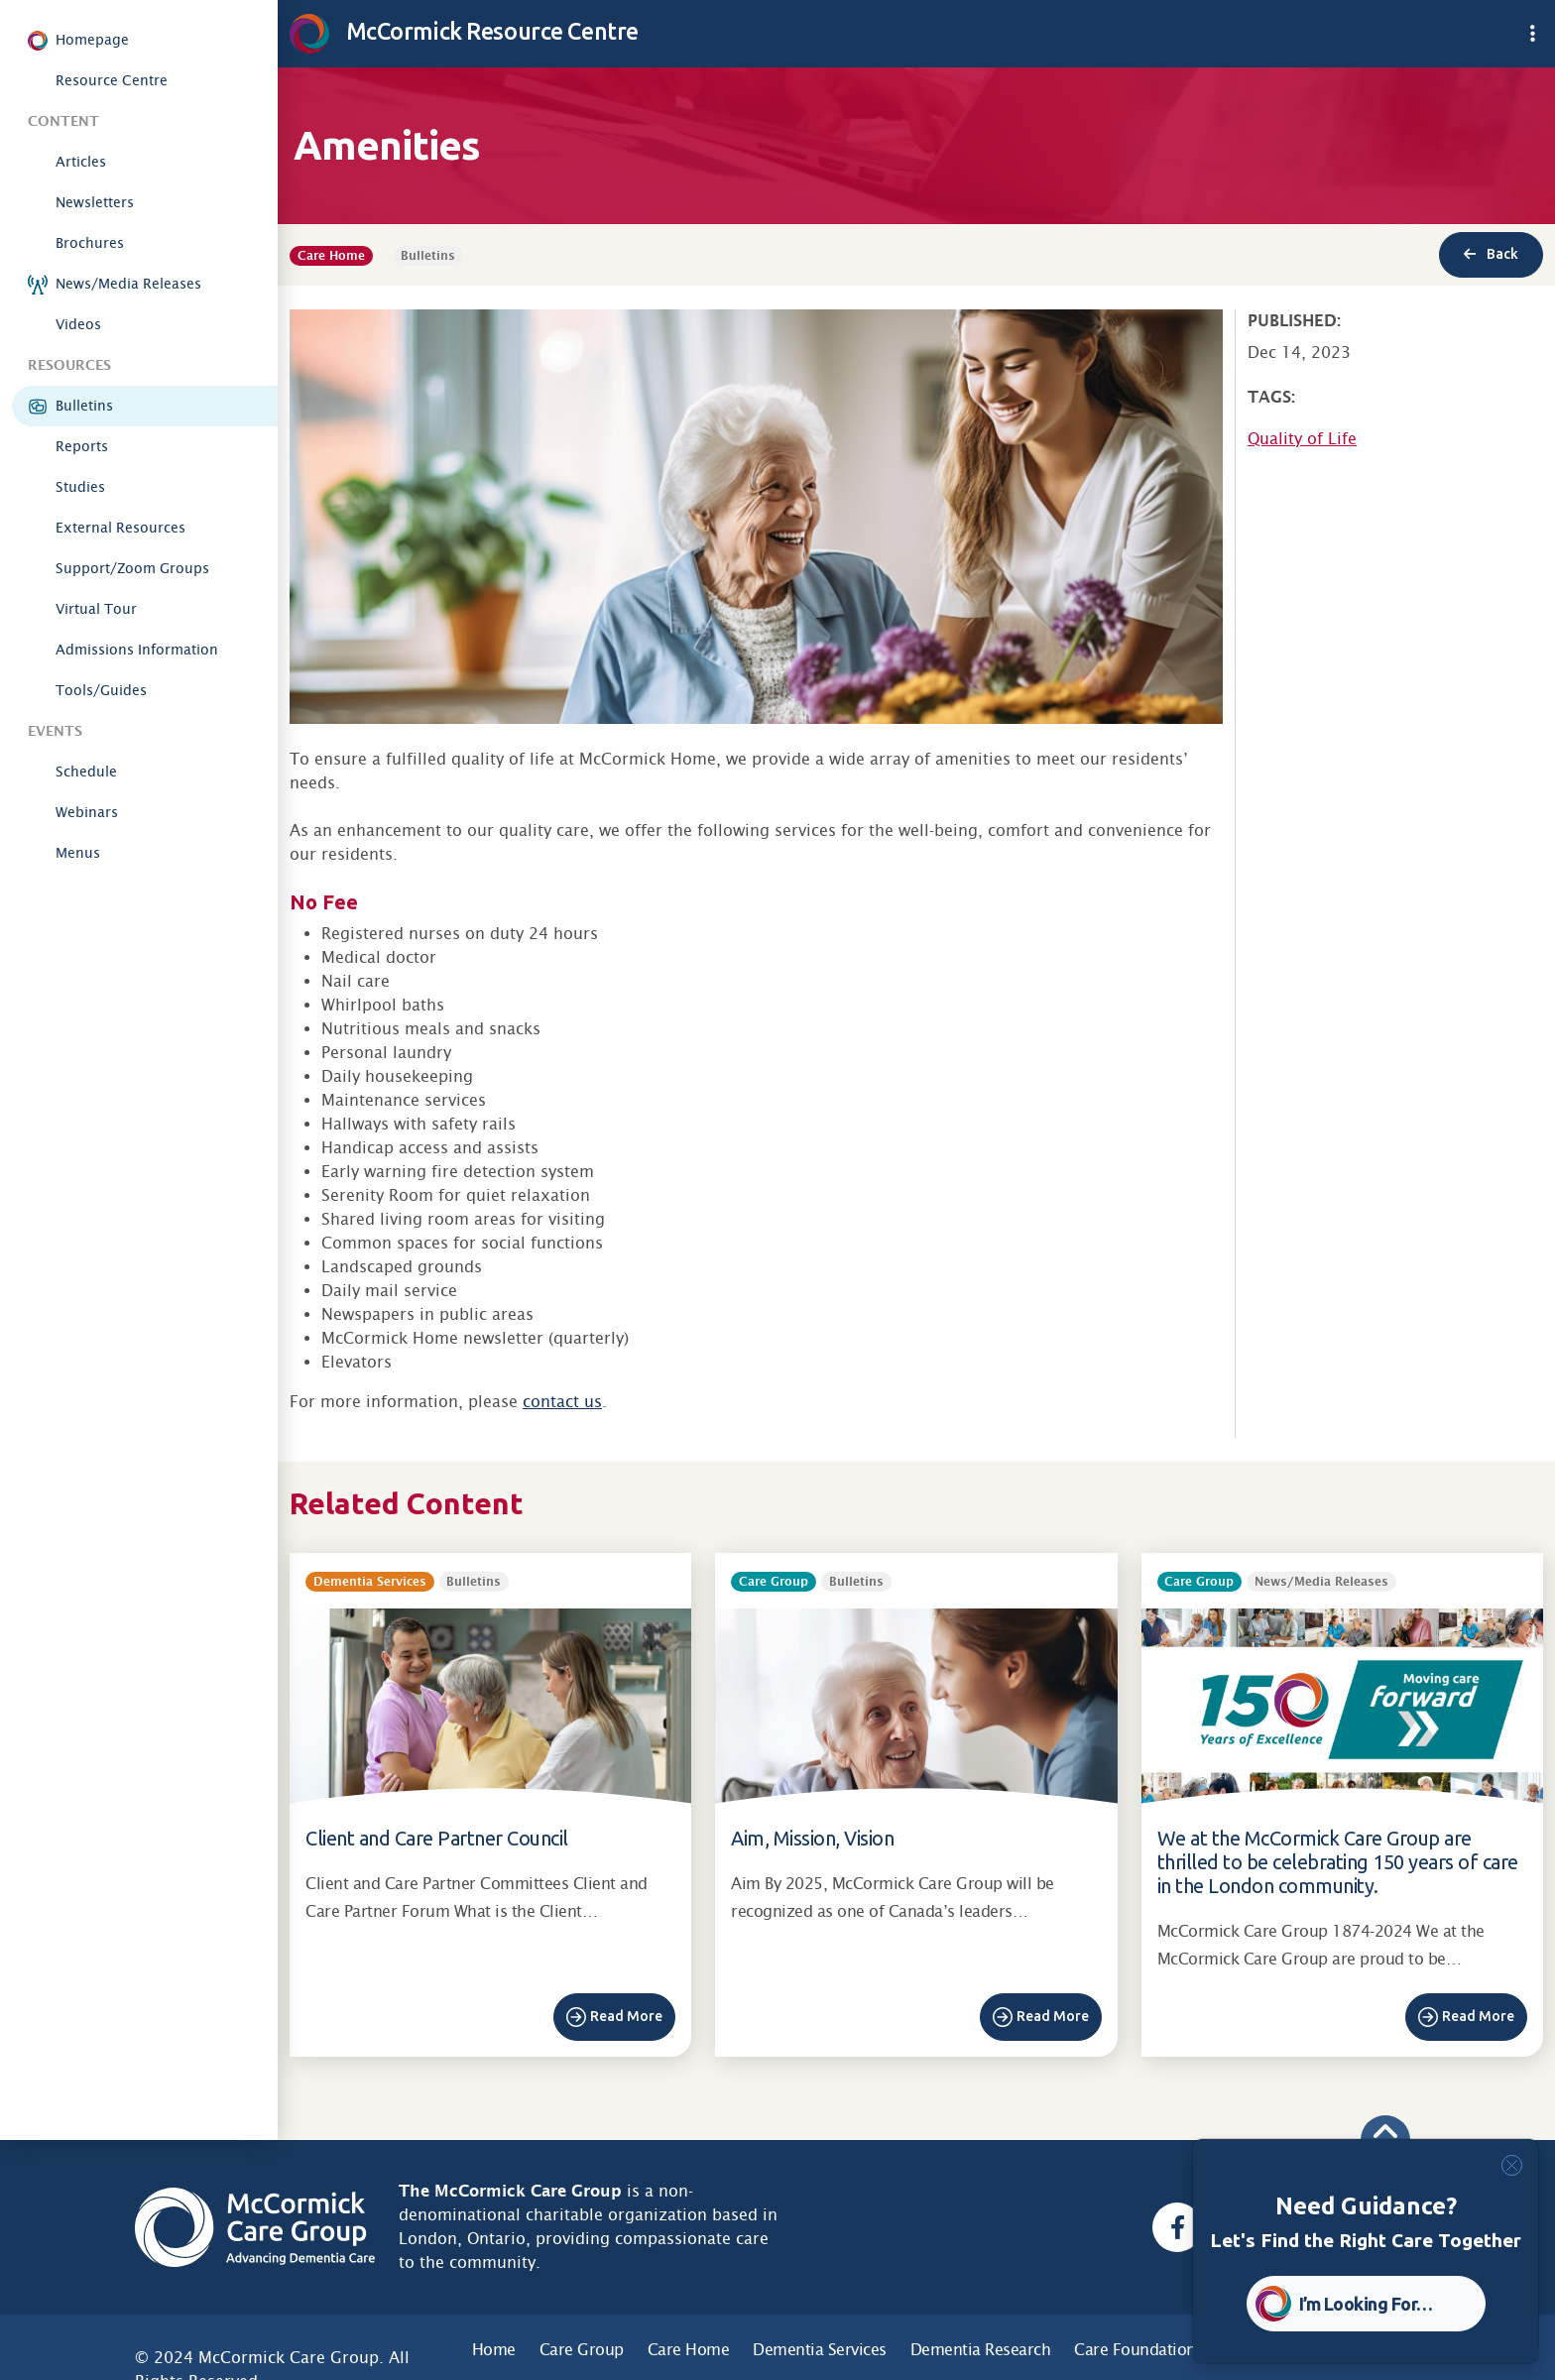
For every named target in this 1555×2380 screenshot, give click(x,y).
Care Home (689, 2349)
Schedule (86, 771)
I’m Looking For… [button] (1366, 2304)
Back (1491, 254)
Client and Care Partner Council (436, 1838)
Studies (80, 487)
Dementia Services (820, 2349)
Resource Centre (112, 80)
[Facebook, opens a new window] (1177, 2227)
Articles (81, 162)
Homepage (92, 40)
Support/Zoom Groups (132, 568)
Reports (82, 446)
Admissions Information (137, 649)
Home (494, 2349)
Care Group (581, 2349)
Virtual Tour (96, 609)
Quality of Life (1302, 438)
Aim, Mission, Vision (812, 1838)
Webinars (87, 812)
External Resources (120, 528)
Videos (78, 324)
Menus (78, 853)
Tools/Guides (101, 690)
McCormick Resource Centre (464, 31)
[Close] (1511, 2165)
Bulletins (84, 406)
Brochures (90, 243)
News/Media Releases (128, 284)
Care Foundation (1135, 2349)
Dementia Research (980, 2349)
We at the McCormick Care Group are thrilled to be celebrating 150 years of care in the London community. (1337, 1862)
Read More (626, 2016)
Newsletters (95, 202)
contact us (562, 1401)
